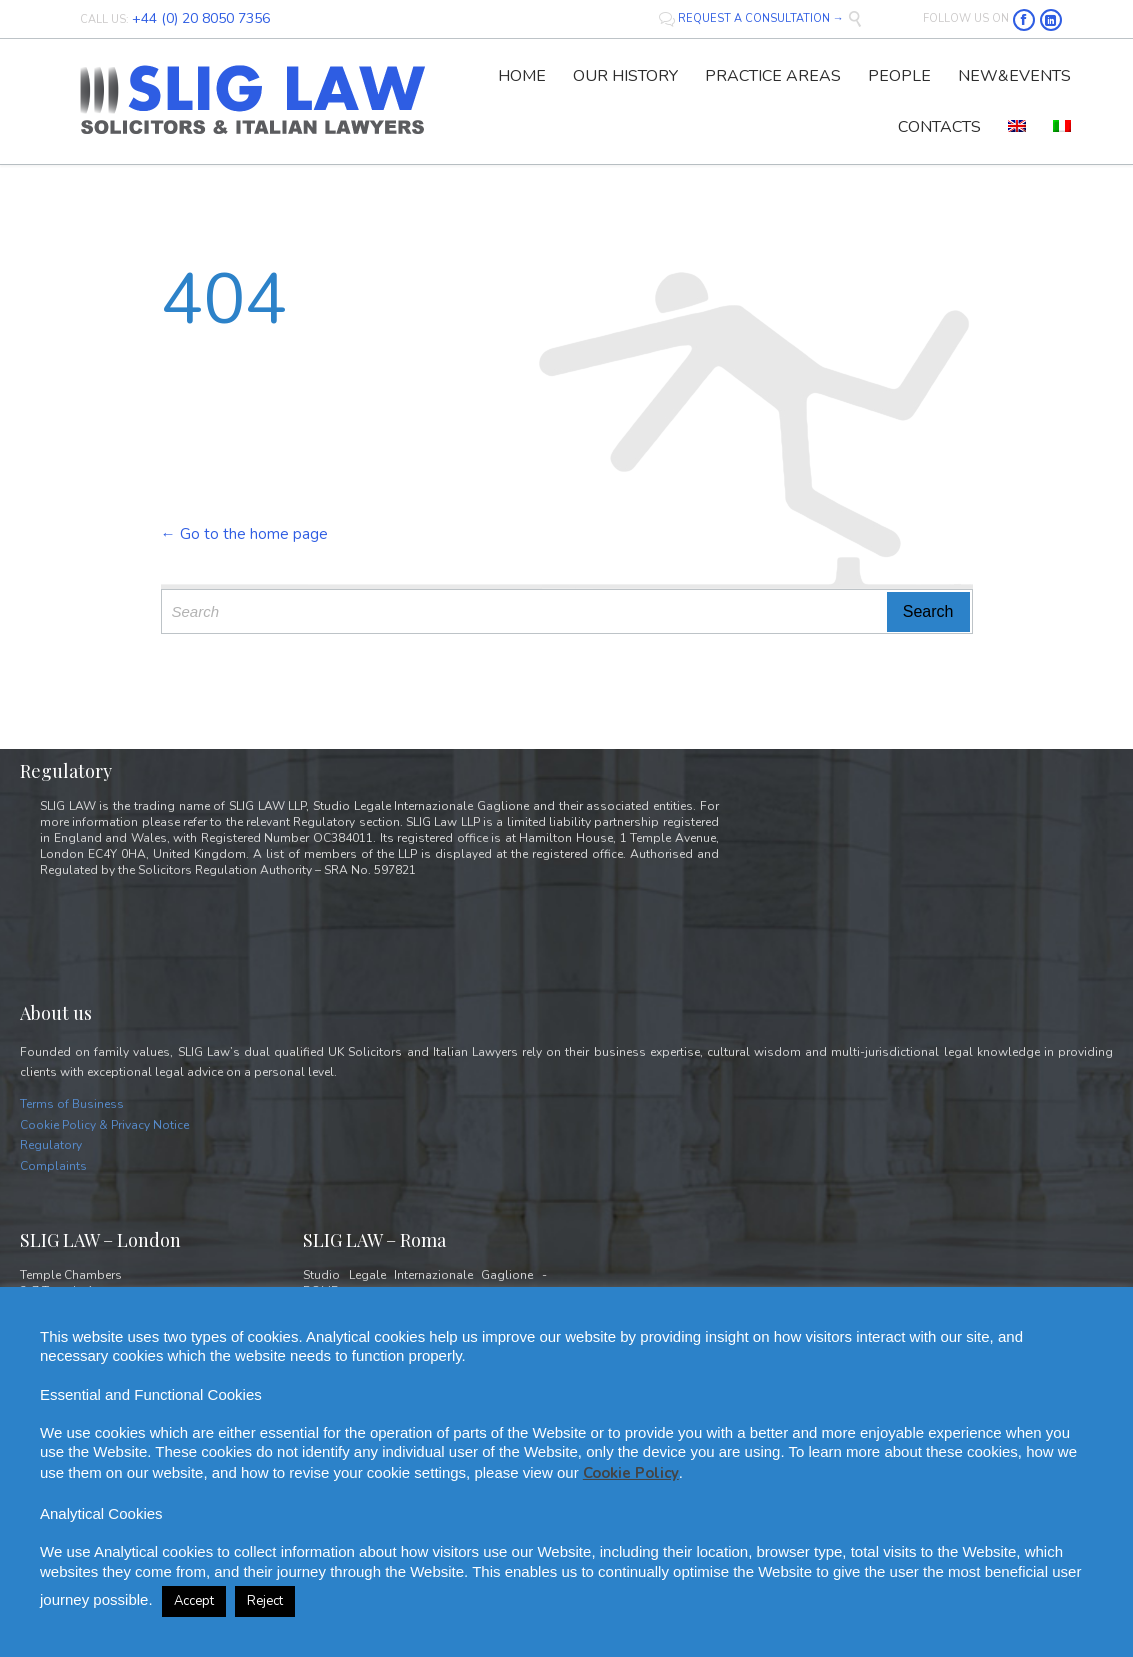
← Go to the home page (244, 534)
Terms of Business (72, 1104)
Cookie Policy (631, 1473)
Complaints (53, 1166)
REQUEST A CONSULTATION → (753, 18)
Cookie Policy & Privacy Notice (104, 1125)
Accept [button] (194, 1601)
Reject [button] (265, 1601)
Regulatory (51, 1145)
